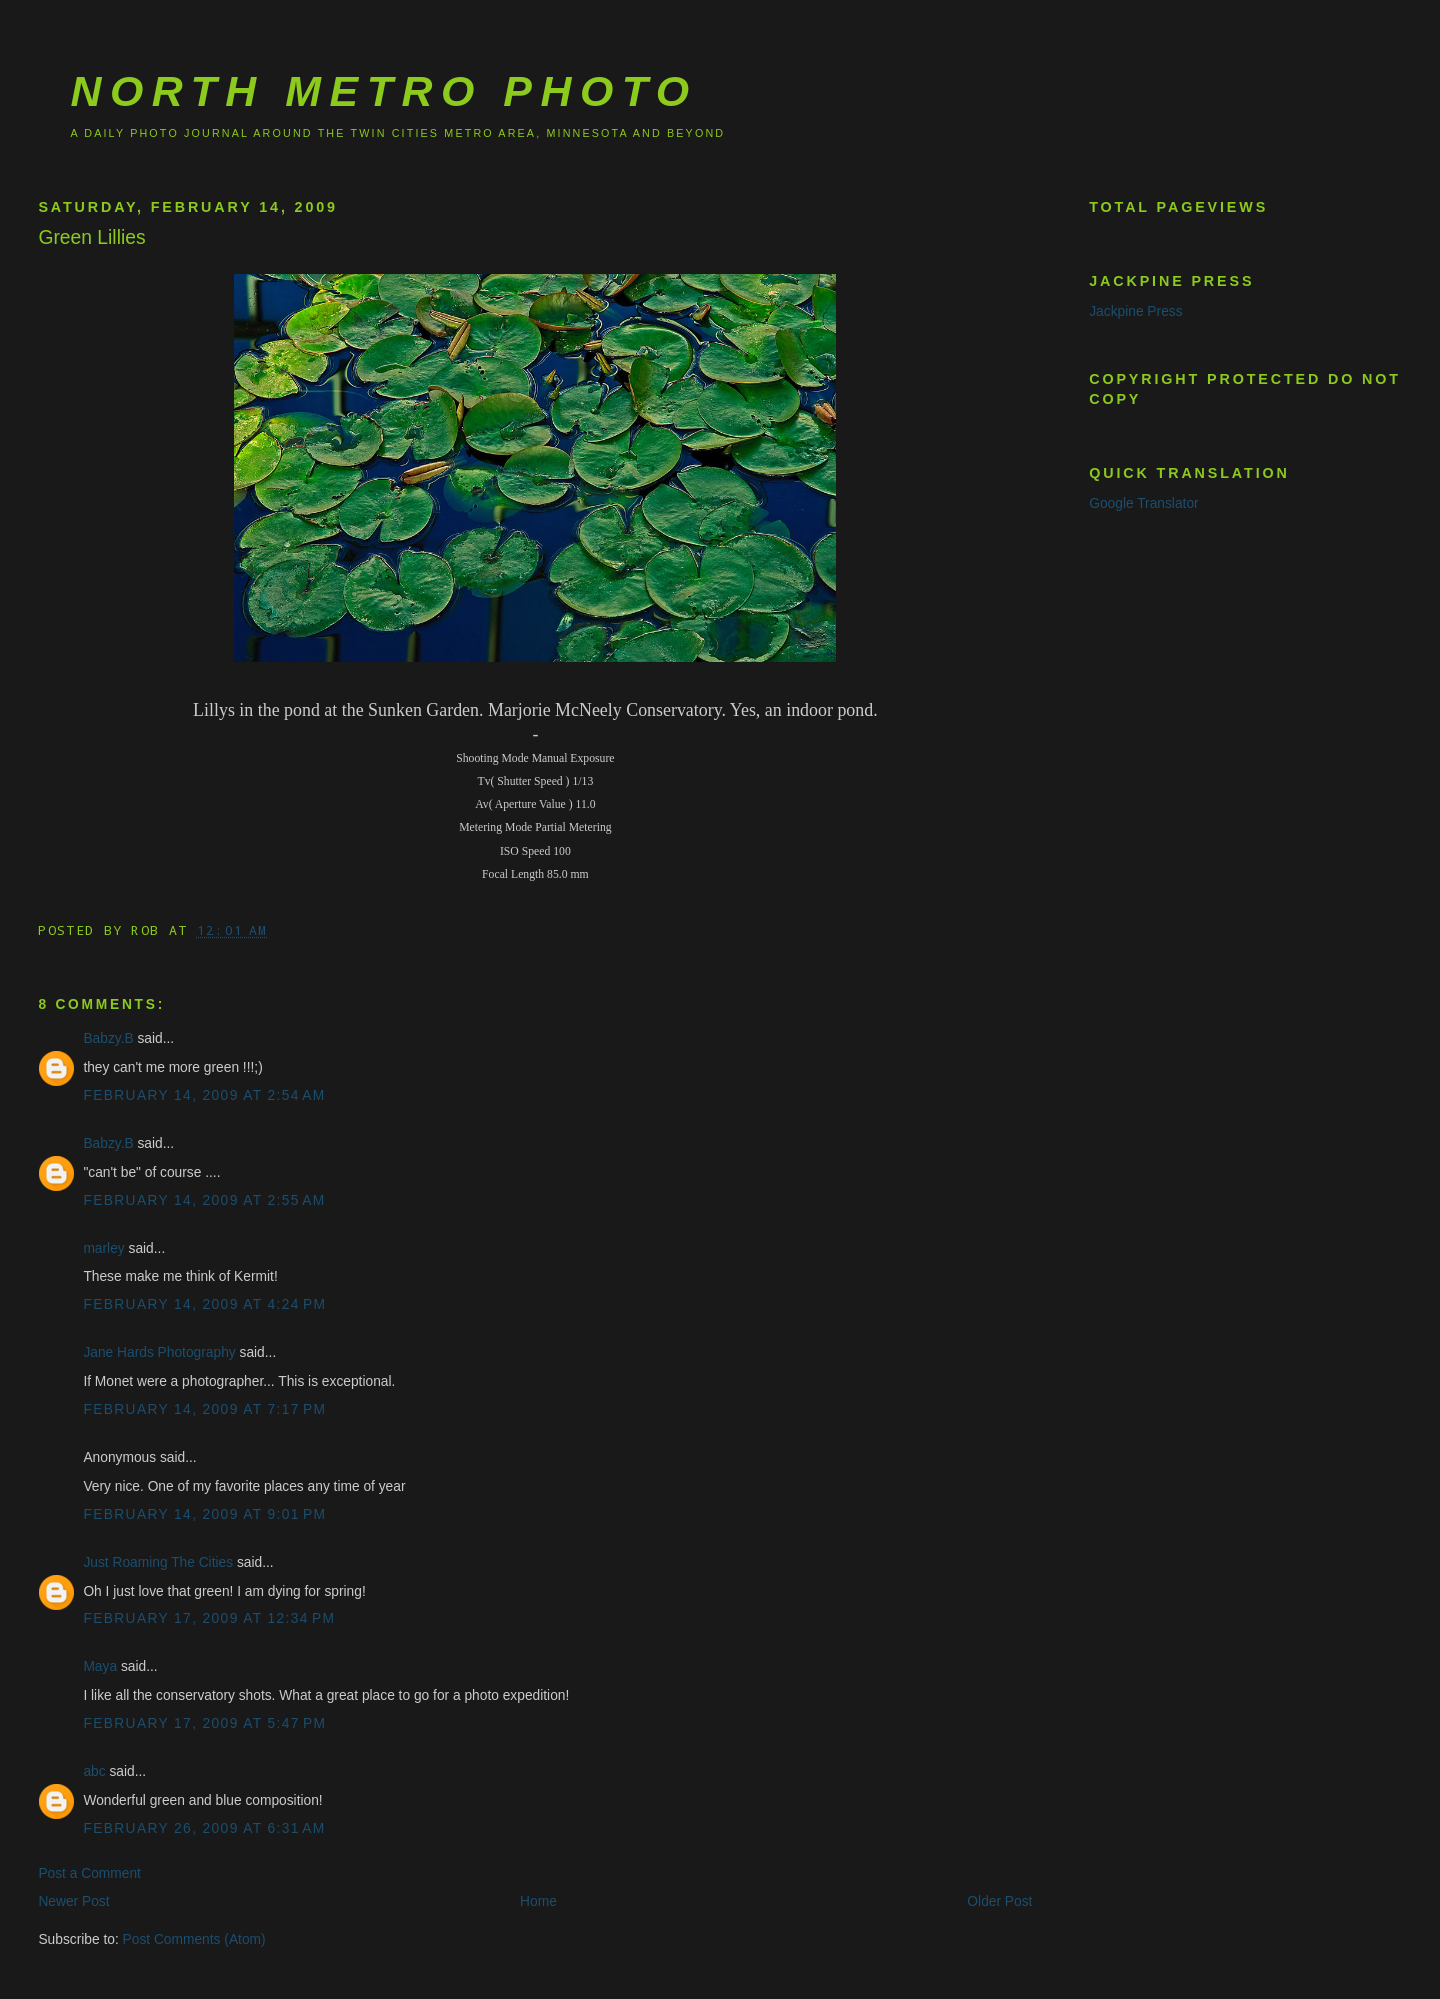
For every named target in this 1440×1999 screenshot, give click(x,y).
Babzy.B (108, 1038)
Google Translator (1143, 503)
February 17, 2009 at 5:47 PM (204, 1723)
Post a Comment (89, 1873)
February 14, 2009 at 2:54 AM (204, 1095)
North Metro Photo (383, 91)
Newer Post (73, 1901)
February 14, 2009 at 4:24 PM (204, 1304)
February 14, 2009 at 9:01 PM (204, 1514)
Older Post (999, 1901)
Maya (100, 1666)
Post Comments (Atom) (194, 1939)
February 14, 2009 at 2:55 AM (204, 1200)
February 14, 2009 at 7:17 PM (204, 1409)
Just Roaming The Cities (158, 1562)
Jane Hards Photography (159, 1352)
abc (94, 1771)
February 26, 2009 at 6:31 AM (204, 1828)
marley (103, 1248)
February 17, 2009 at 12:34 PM (209, 1618)
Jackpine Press (1135, 311)
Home (538, 1901)
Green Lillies (91, 237)
